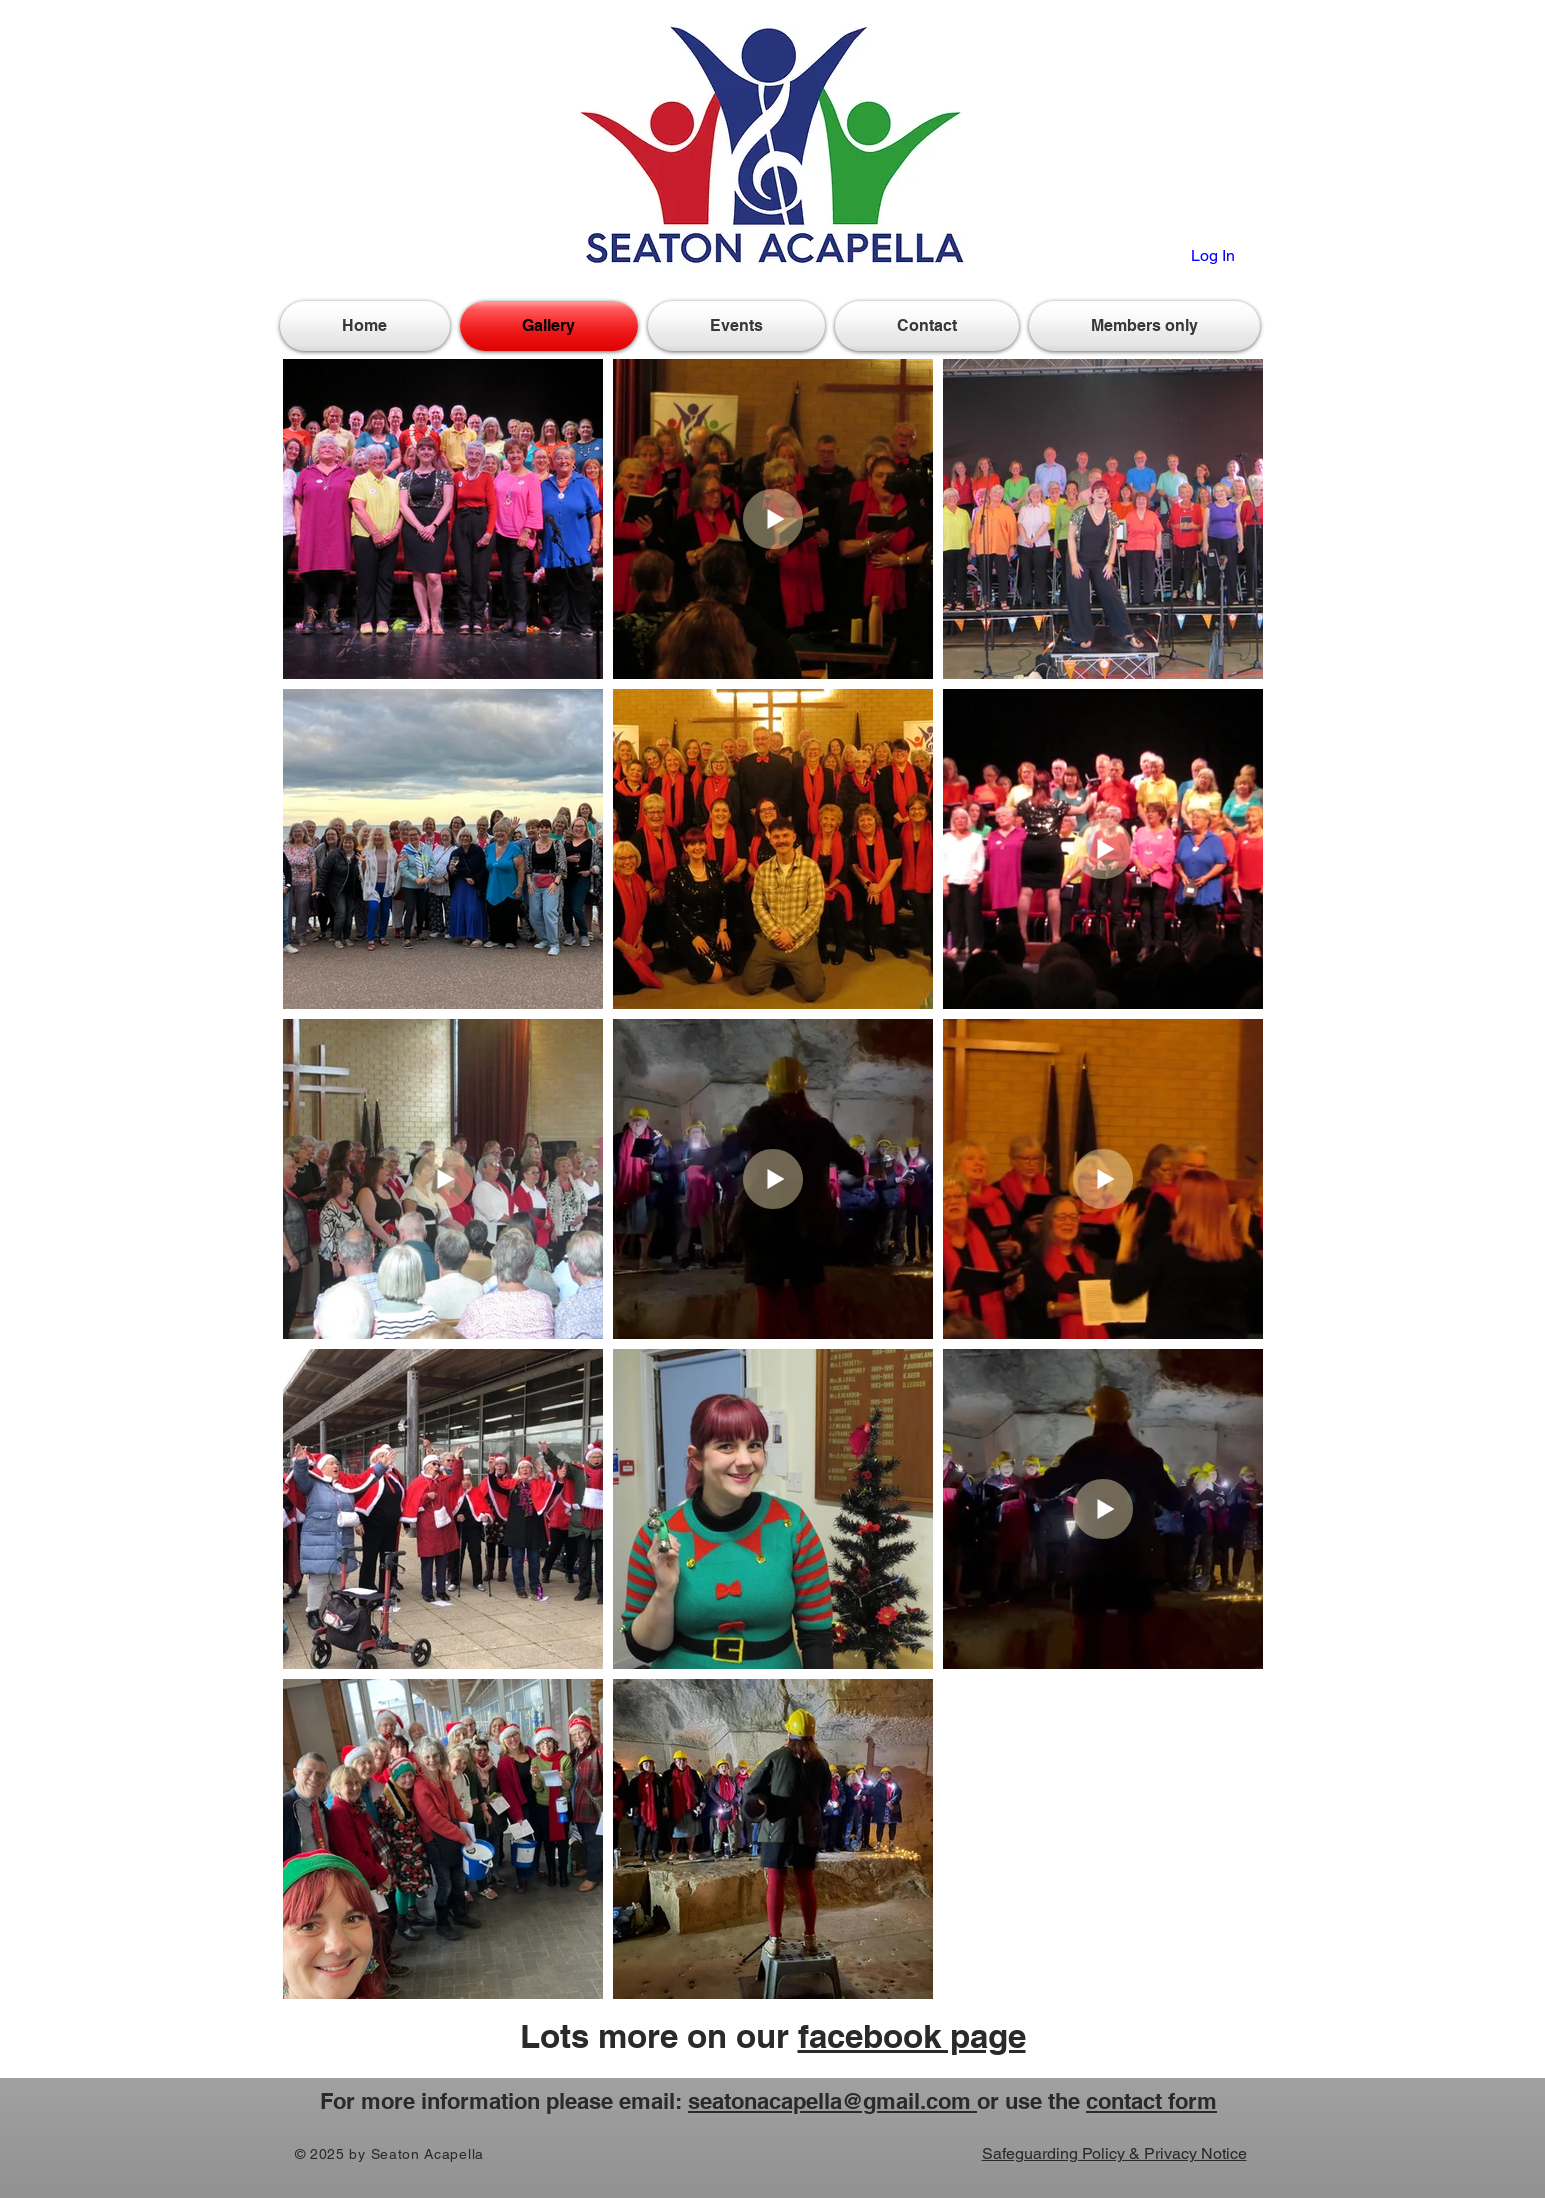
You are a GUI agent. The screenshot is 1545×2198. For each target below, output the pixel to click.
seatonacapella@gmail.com (832, 2101)
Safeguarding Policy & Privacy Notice (1114, 2153)
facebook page (912, 2036)
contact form (1151, 2101)
